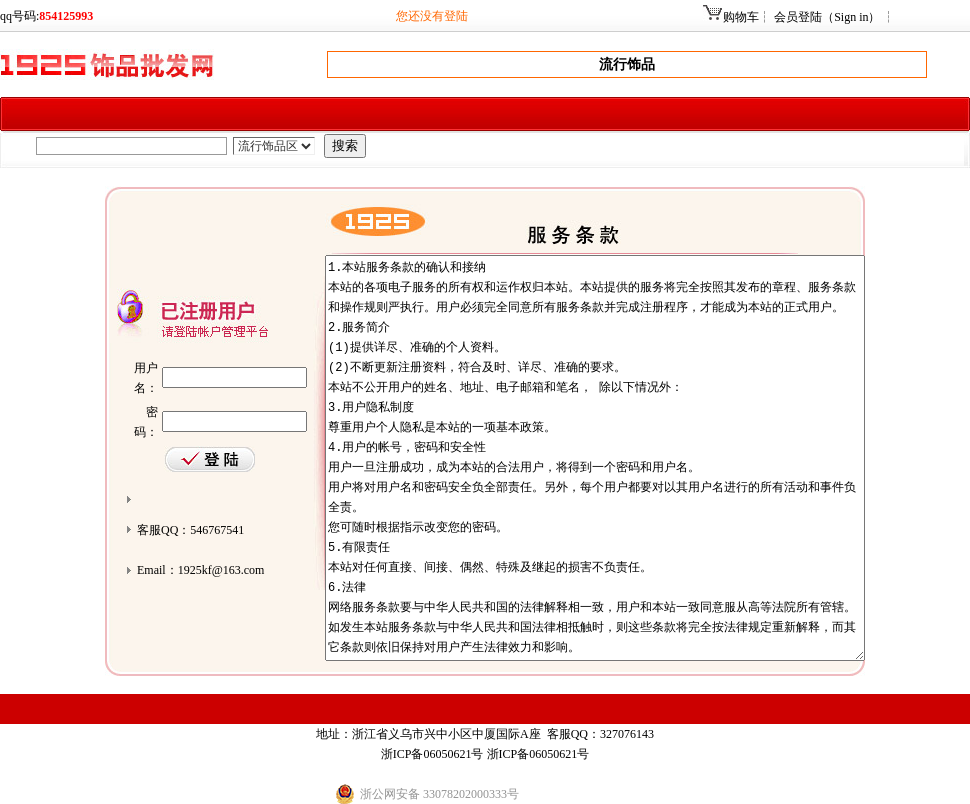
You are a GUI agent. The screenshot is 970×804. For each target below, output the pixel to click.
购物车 (741, 17)
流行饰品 (627, 64)
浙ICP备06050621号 (432, 754)
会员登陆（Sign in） (827, 17)
